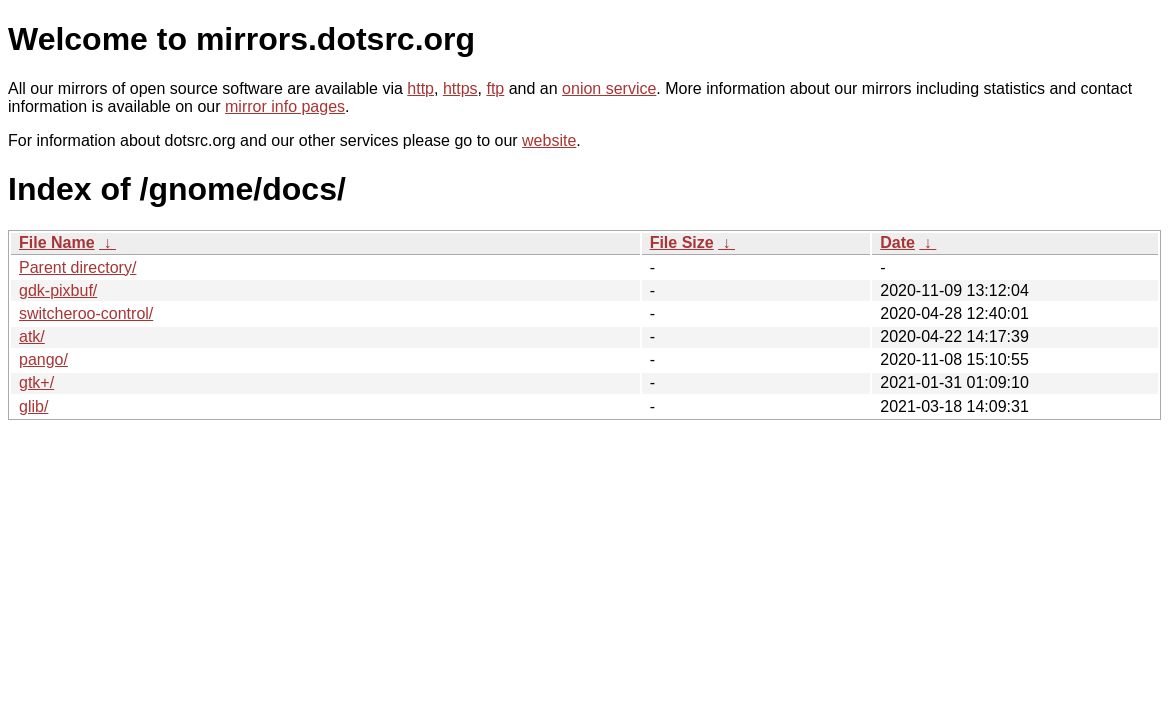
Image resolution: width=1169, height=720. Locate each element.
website (549, 140)
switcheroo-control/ (86, 313)
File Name (57, 242)
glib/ (33, 406)
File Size (682, 242)
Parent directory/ (77, 267)
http (420, 88)
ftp (495, 88)
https (460, 88)
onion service (609, 88)
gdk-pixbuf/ (58, 290)
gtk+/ (36, 382)
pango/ (43, 359)
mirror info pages (285, 106)
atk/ (32, 336)
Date (897, 242)
